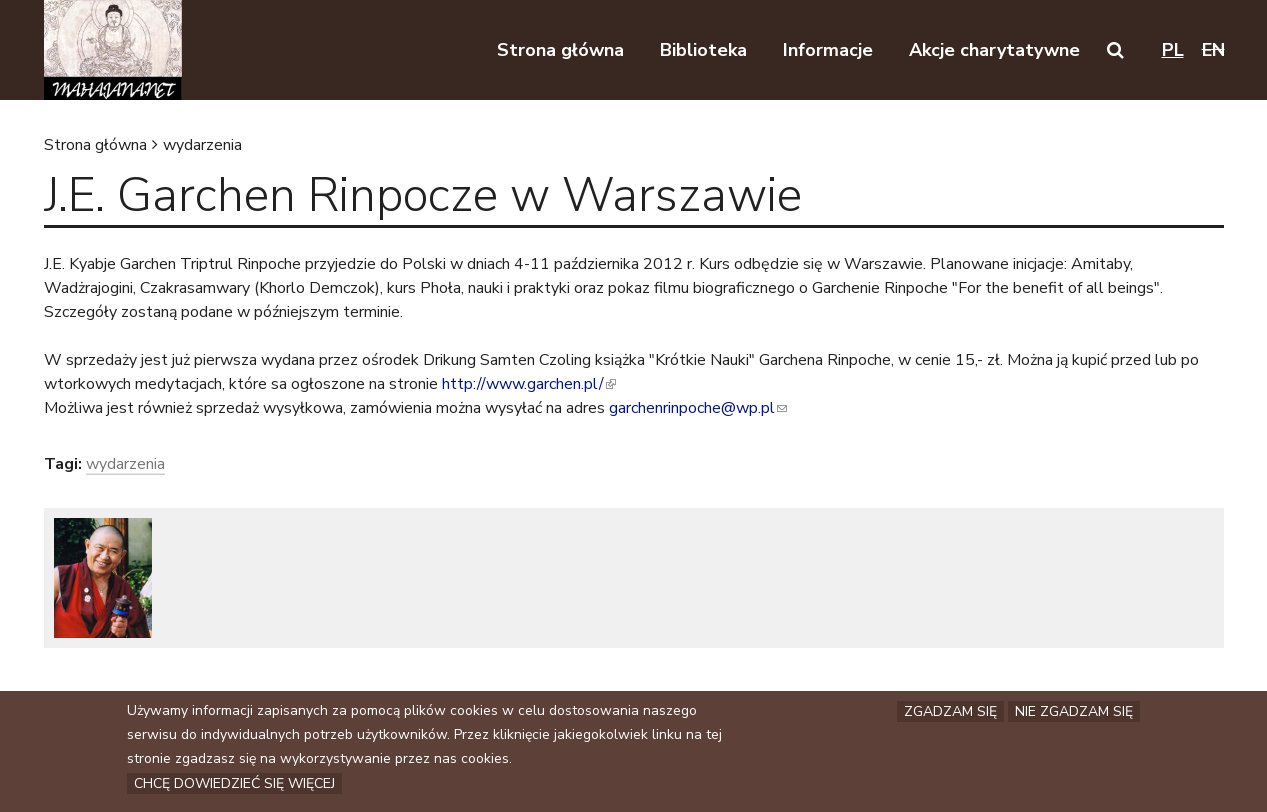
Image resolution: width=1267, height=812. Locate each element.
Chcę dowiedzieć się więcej (234, 784)
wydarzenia (202, 145)
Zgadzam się (950, 712)
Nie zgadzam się (1074, 712)
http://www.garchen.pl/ (529, 384)
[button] (1115, 50)
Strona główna (95, 145)
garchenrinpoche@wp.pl (698, 408)
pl (1173, 50)
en (1213, 50)
